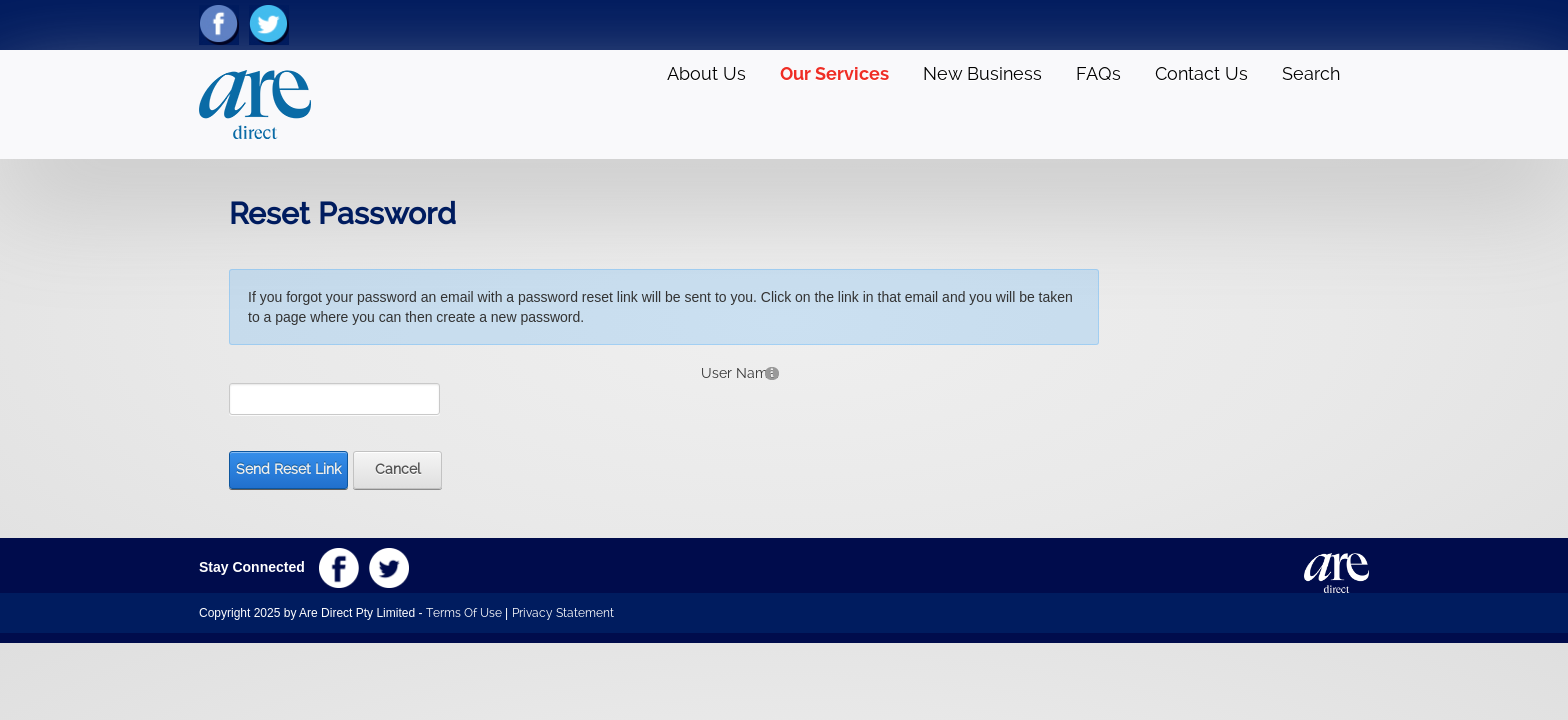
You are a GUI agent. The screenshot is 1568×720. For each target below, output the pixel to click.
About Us (706, 73)
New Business (982, 73)
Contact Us (1201, 73)
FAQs (1098, 73)
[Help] (772, 372)
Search (1311, 73)
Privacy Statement (563, 613)
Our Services (834, 73)
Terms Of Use (464, 613)
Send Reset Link (288, 469)
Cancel (398, 469)
